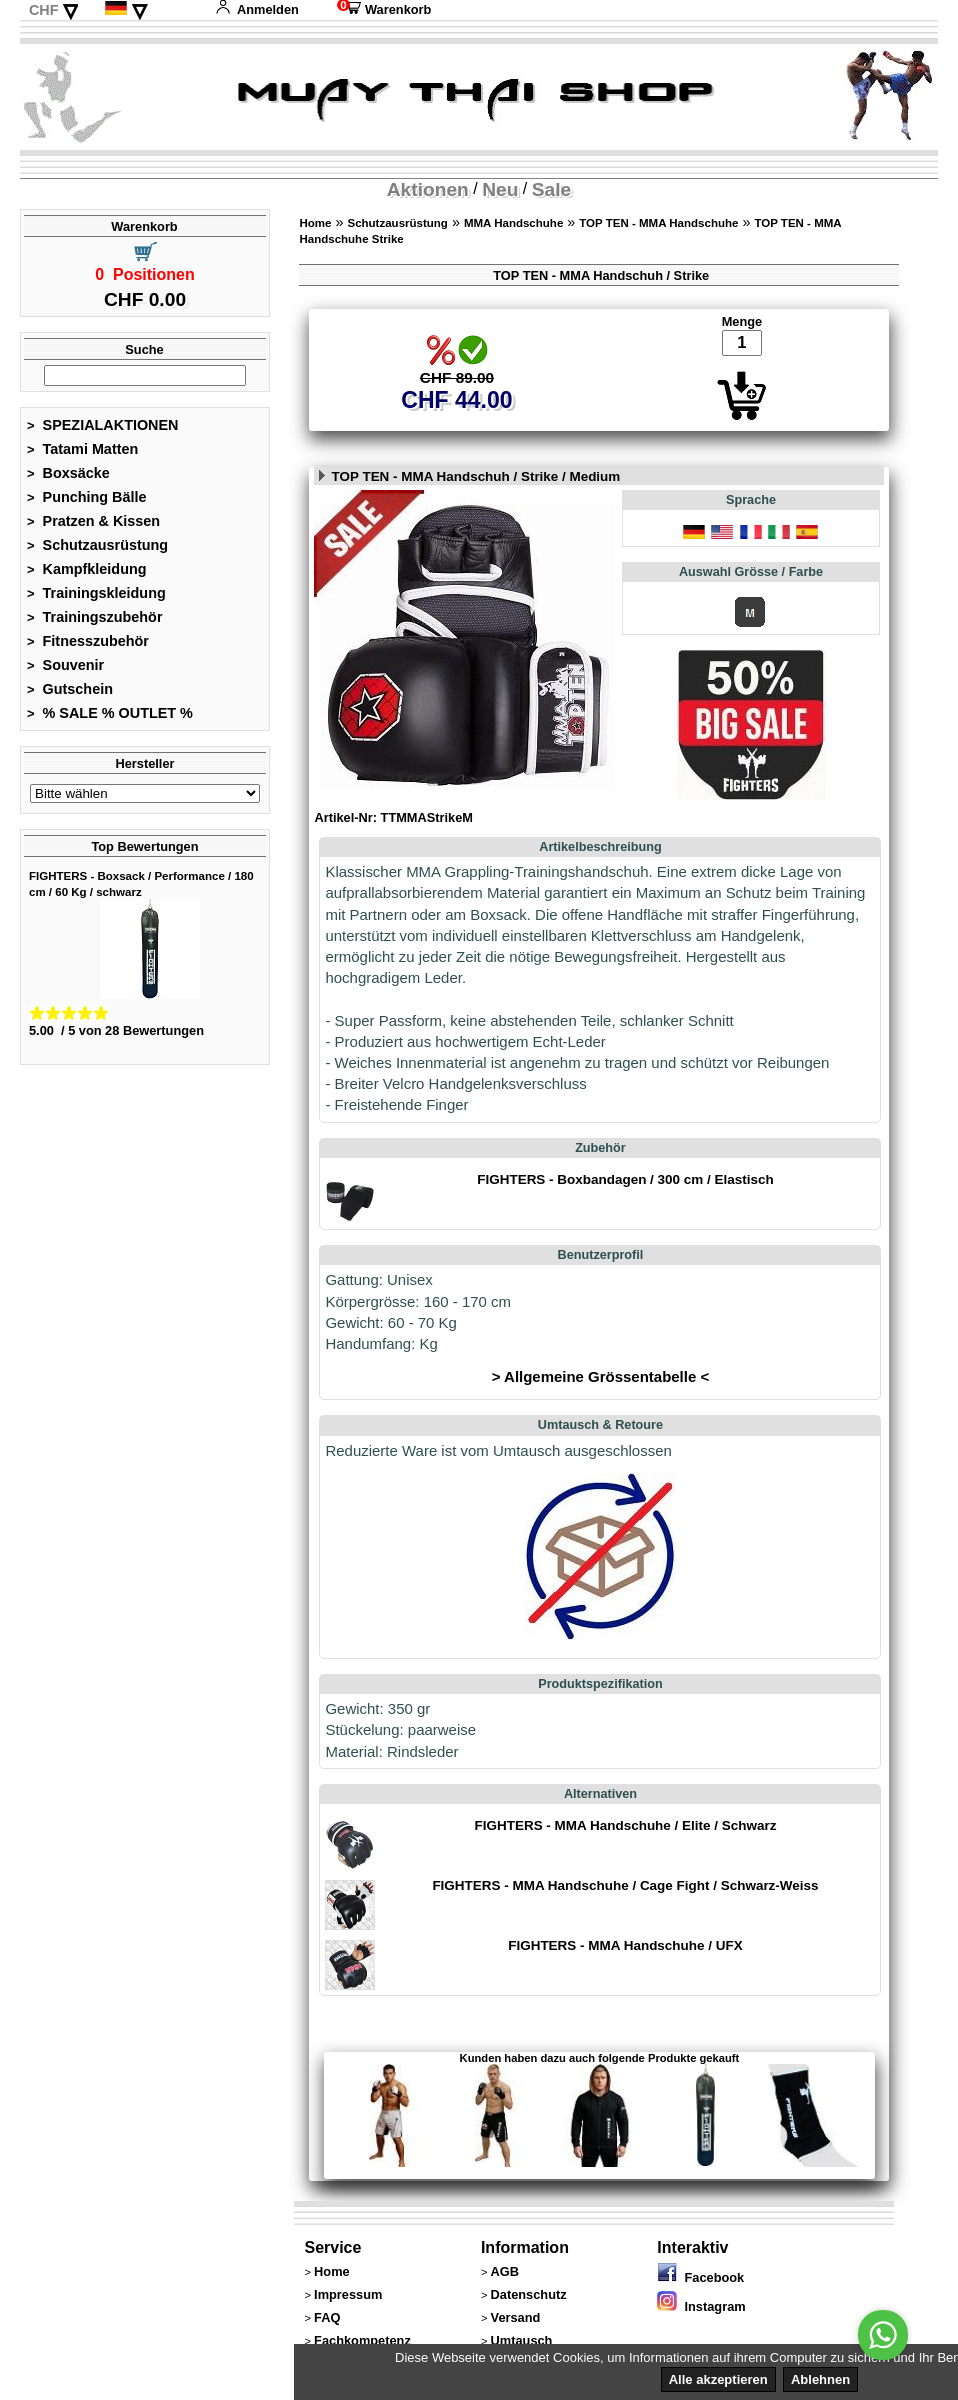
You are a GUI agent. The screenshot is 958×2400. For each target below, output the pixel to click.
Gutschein (70, 689)
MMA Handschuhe (513, 223)
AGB (505, 2271)
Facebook (700, 2277)
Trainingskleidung (96, 593)
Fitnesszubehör (88, 641)
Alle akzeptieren (718, 2379)
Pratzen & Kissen (93, 521)
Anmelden (257, 9)
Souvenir (65, 665)
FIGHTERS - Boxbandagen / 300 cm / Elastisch (625, 1179)
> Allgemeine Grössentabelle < (600, 1376)
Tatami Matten (82, 449)
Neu (500, 189)
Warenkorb (384, 9)
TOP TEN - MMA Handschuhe (658, 223)
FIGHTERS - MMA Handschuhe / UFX (625, 1945)
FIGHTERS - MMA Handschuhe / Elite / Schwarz (626, 1825)
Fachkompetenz (362, 2340)
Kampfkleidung (87, 569)
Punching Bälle (87, 497)
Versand (516, 2317)
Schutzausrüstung (97, 545)
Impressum (348, 2294)
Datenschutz (529, 2294)
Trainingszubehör (95, 617)
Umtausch (522, 2340)
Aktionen (428, 189)
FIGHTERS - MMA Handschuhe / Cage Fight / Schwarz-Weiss (625, 1885)
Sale (551, 189)
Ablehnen (820, 2379)
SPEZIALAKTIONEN (103, 425)
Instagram (701, 2306)
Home (315, 223)
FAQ (327, 2317)
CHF (44, 10)
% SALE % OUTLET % (110, 713)
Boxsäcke (68, 473)
